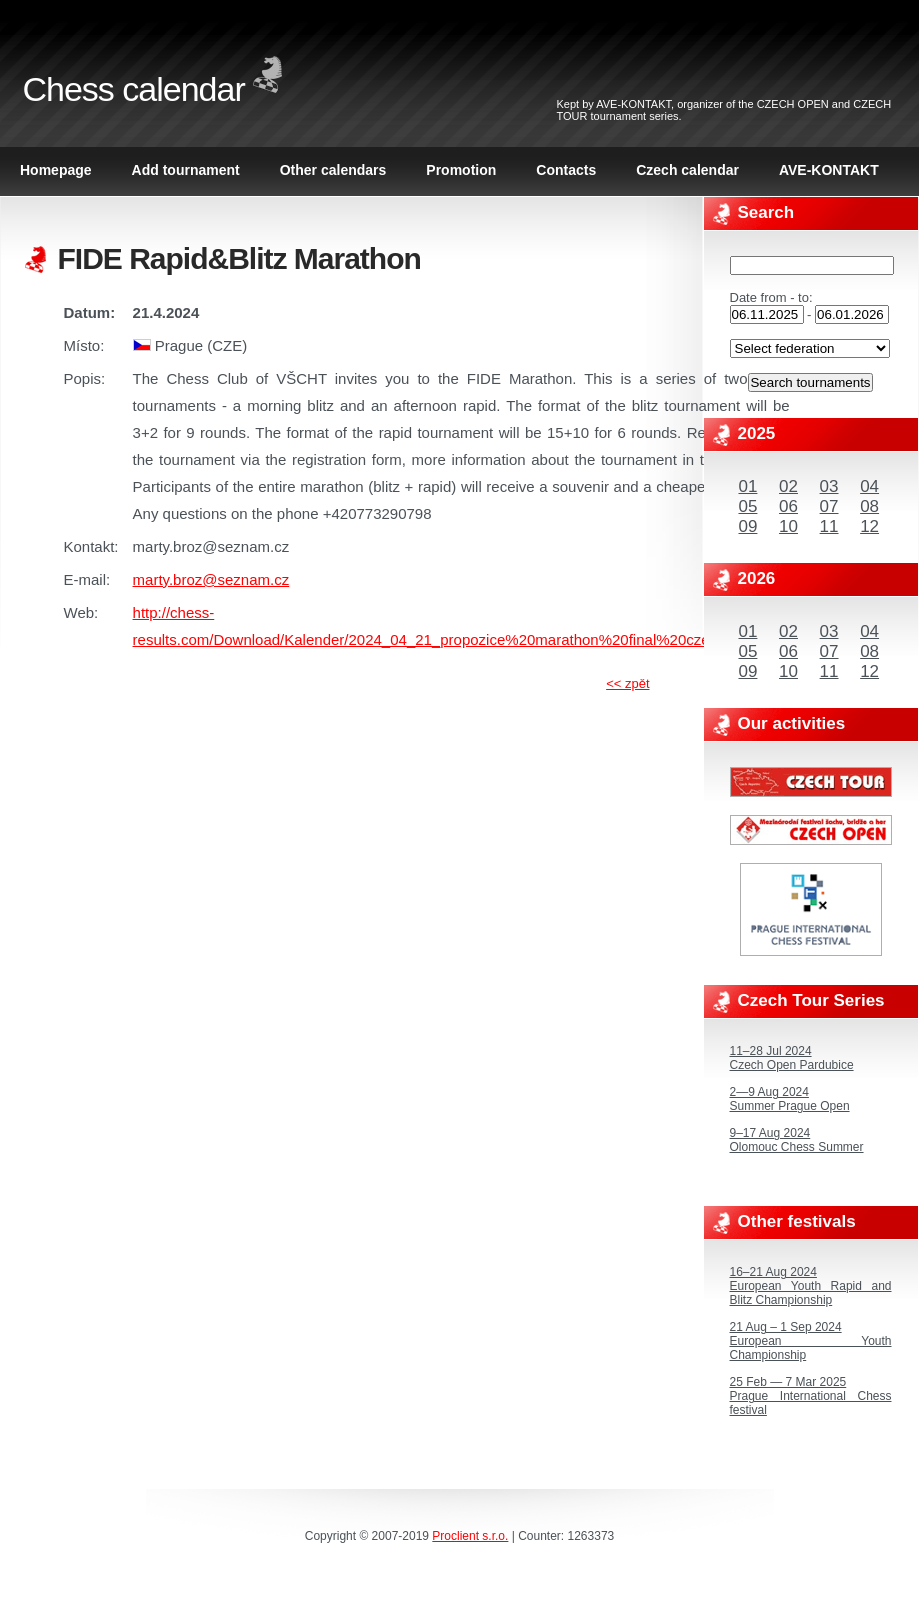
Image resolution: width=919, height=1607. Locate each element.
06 (788, 506)
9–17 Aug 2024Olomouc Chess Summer (797, 1140)
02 (788, 486)
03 (829, 486)
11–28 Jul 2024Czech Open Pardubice (792, 1058)
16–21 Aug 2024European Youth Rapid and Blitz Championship (811, 1286)
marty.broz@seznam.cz (211, 579)
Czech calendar (687, 170)
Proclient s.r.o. (470, 1536)
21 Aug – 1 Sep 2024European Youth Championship (811, 1341)
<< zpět (627, 683)
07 (829, 506)
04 (869, 486)
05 (748, 506)
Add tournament (186, 170)
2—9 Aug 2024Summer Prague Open (790, 1099)
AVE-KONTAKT (633, 104)
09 (748, 526)
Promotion (461, 170)
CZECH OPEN (793, 104)
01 (748, 486)
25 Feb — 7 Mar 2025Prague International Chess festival (811, 1396)
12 (869, 526)
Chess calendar (134, 89)
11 (829, 526)
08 (869, 506)
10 (788, 526)
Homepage (56, 170)
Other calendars (333, 170)
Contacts (566, 170)
